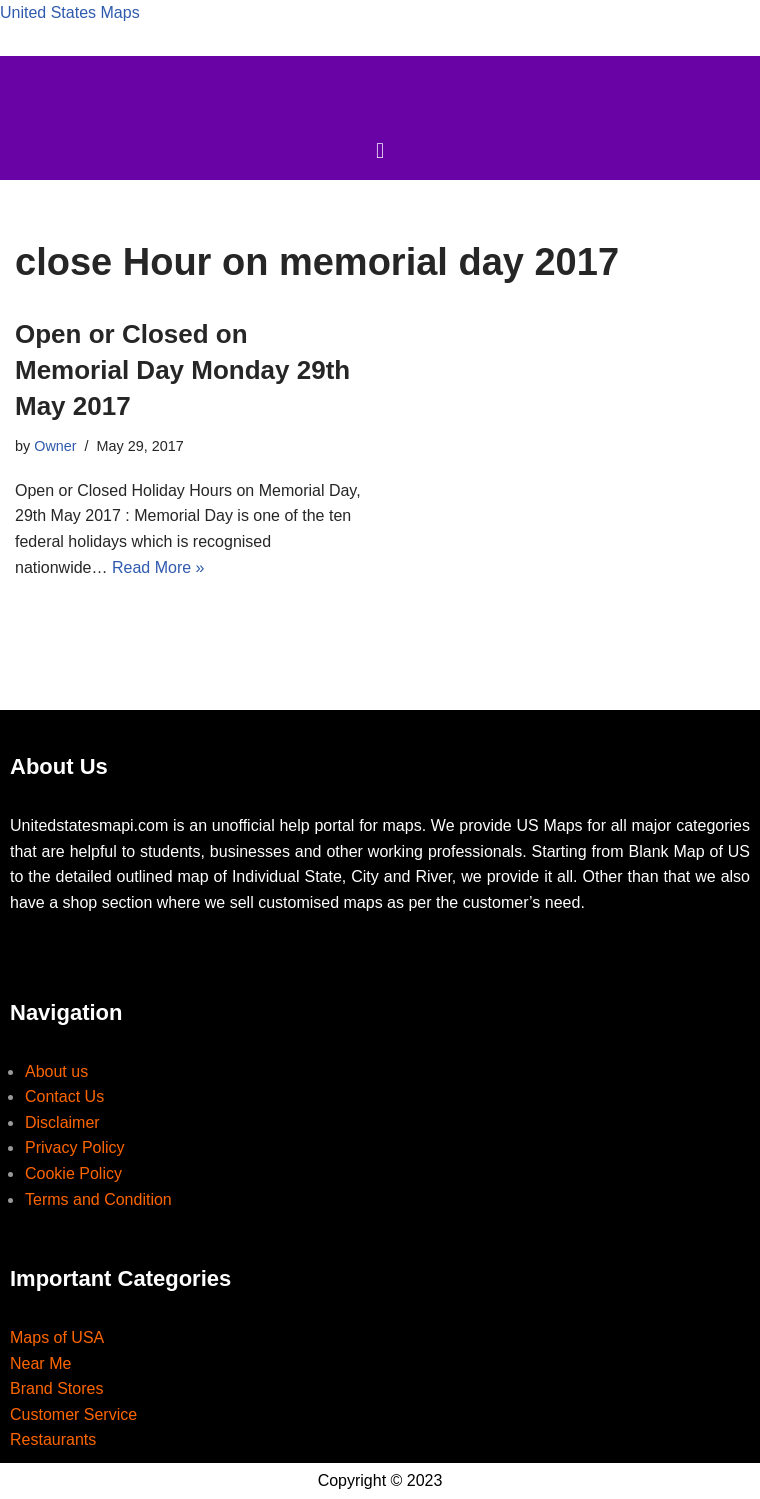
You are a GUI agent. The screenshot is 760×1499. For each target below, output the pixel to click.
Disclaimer (62, 1122)
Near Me (40, 1363)
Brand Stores (56, 1388)
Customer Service (73, 1414)
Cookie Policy (73, 1173)
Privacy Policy (75, 1147)
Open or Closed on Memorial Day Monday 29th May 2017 (182, 370)
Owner (55, 446)
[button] (379, 151)
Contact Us (64, 1096)
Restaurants (53, 1439)
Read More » (158, 567)
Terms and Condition (98, 1199)
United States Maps (70, 12)
